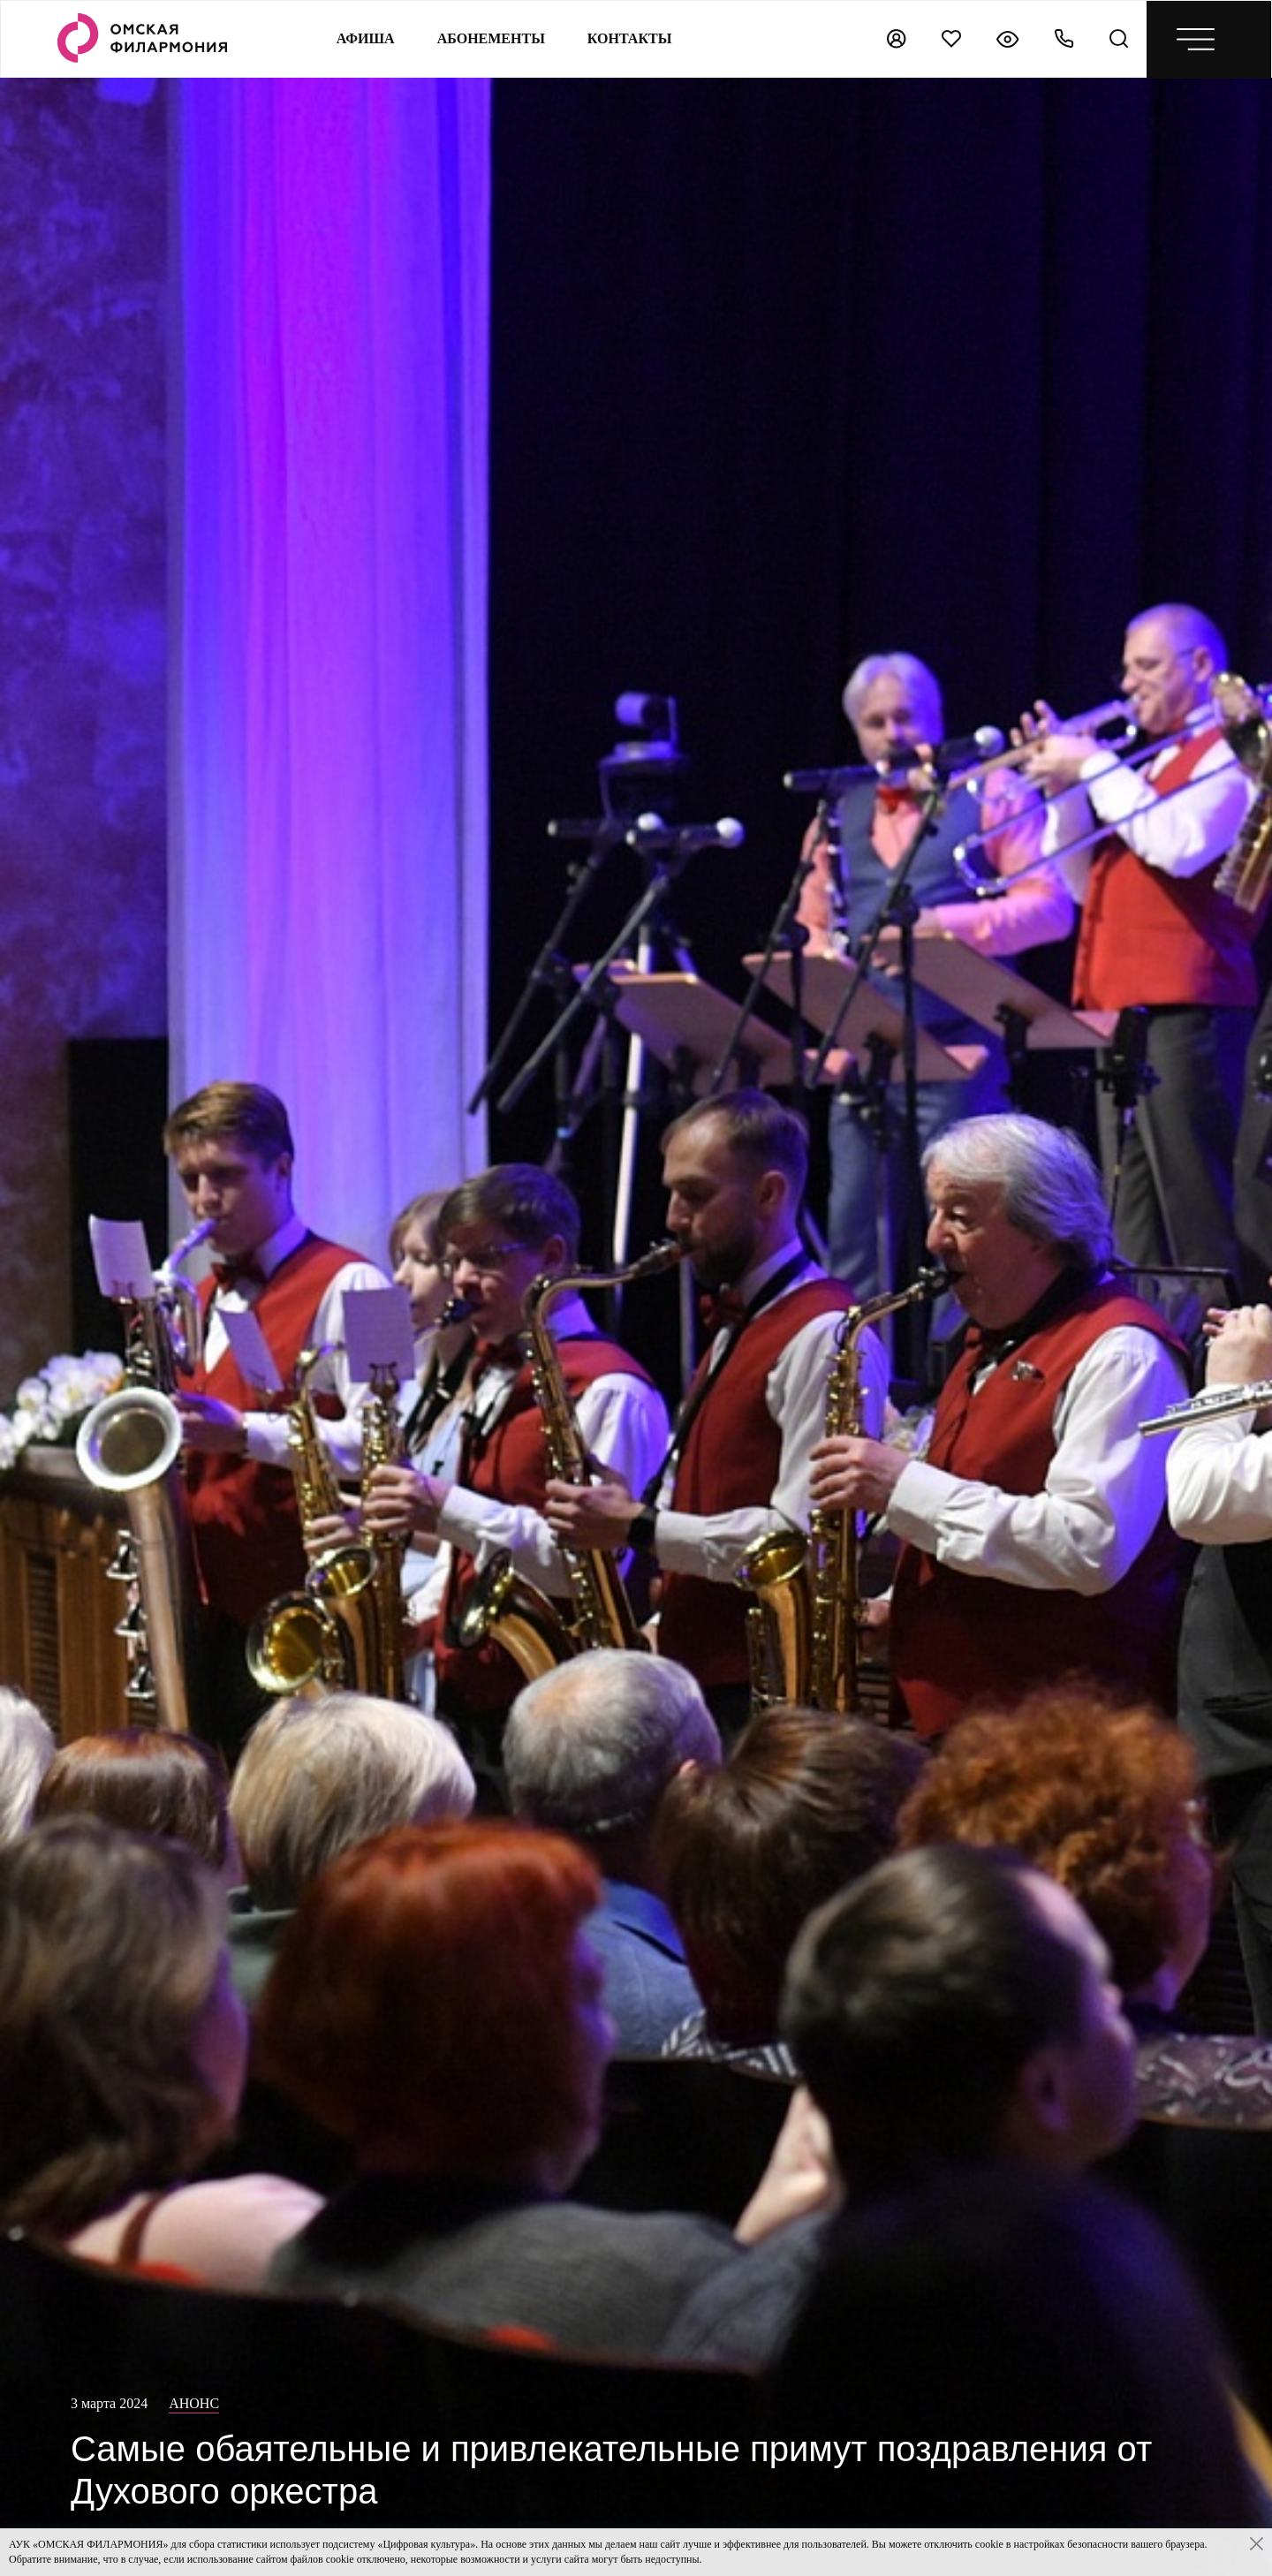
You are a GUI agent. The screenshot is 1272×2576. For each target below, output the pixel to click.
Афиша (366, 38)
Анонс (194, 2403)
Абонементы (491, 38)
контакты (629, 38)
